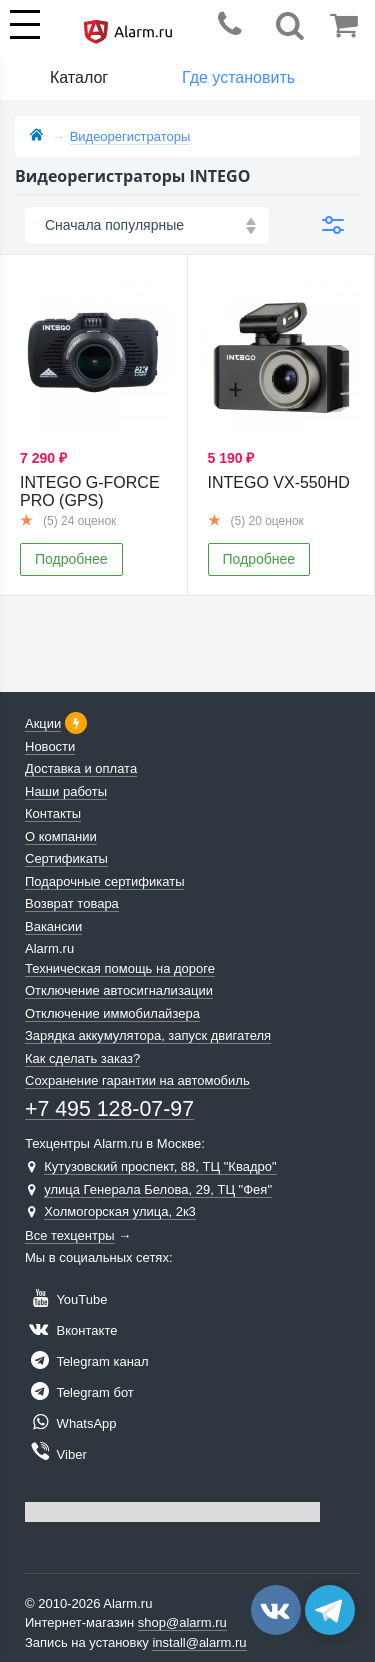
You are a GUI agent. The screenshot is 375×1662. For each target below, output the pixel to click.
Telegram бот (79, 1392)
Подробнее (71, 559)
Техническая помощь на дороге (120, 968)
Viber (56, 1454)
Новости (50, 746)
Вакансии (53, 926)
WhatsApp (71, 1423)
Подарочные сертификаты (104, 881)
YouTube (66, 1299)
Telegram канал (87, 1361)
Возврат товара (72, 903)
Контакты (53, 813)
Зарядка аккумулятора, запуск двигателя (148, 1035)
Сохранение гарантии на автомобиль (137, 1080)
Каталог (79, 77)
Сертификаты (66, 858)
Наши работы (66, 791)
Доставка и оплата (81, 768)
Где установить (238, 77)
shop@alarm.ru (182, 1622)
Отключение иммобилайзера (112, 1013)
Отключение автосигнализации (119, 990)
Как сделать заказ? (82, 1058)
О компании (61, 836)
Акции (43, 723)
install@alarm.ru (199, 1642)
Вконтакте (71, 1330)
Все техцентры (70, 1235)
